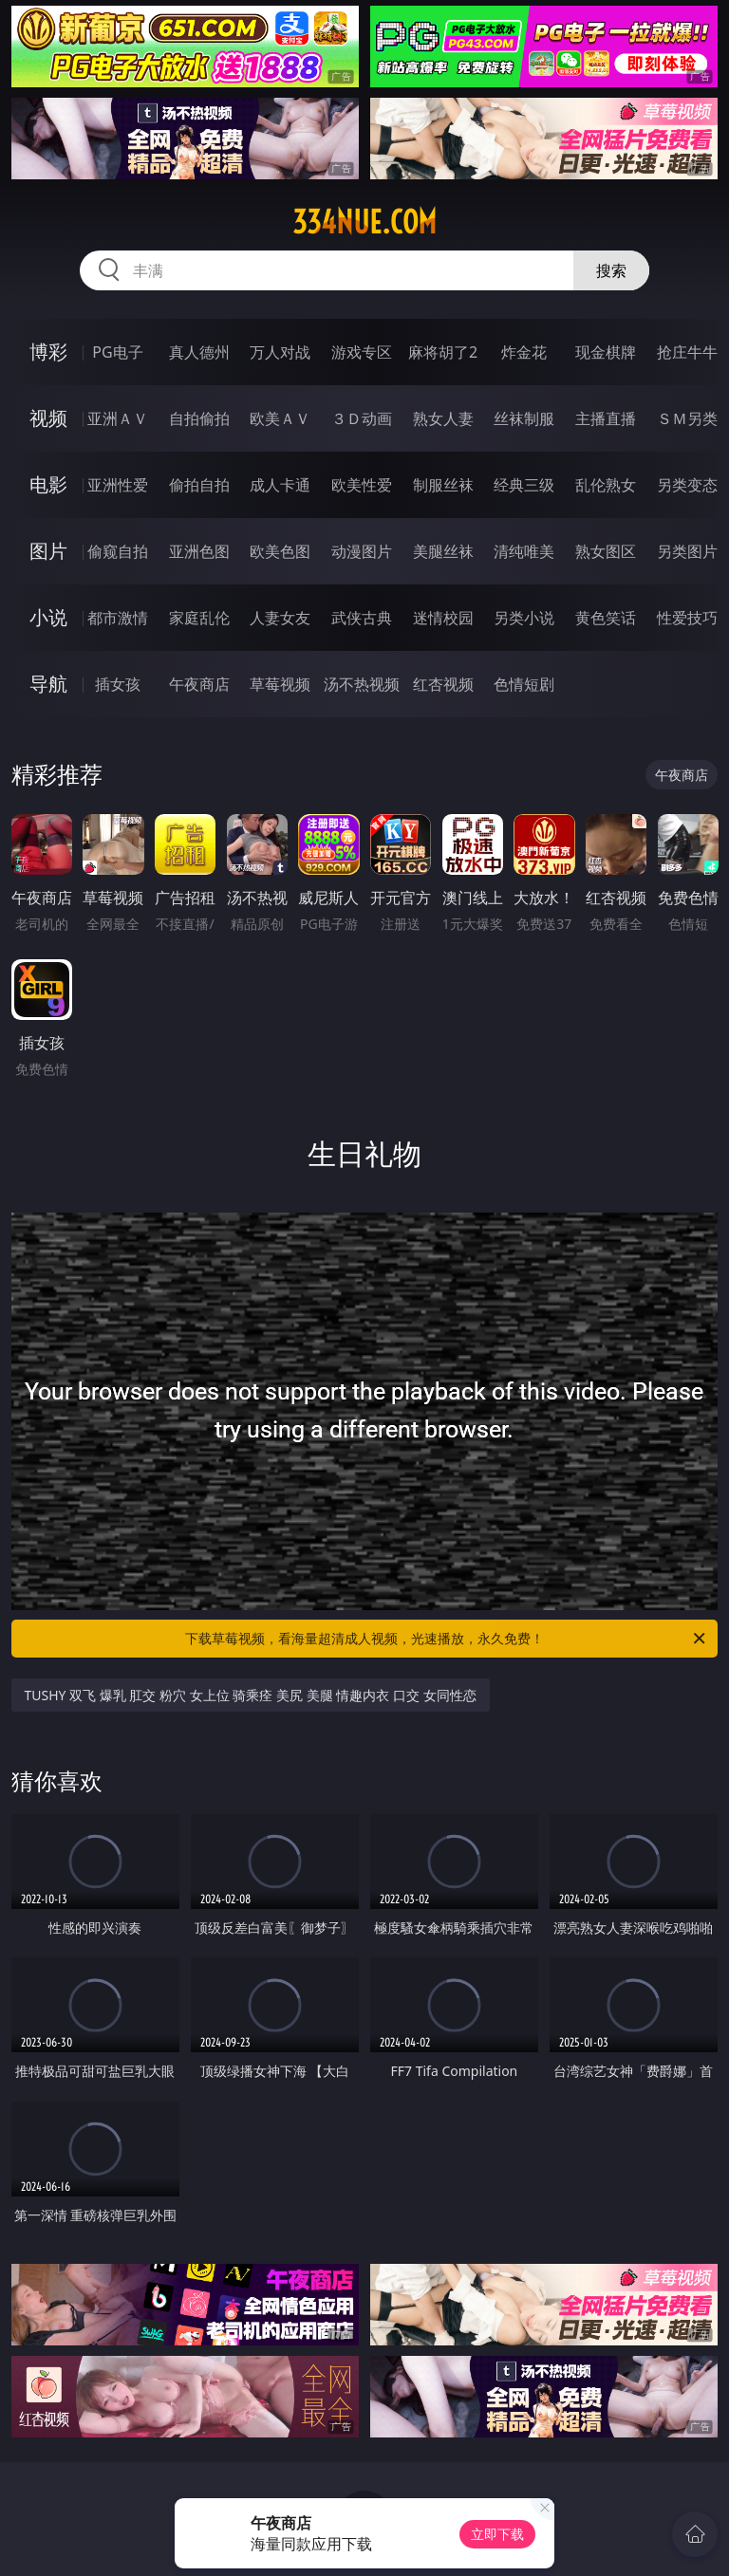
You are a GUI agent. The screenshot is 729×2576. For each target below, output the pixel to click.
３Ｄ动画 (361, 418)
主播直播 (605, 418)
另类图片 (687, 551)
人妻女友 (280, 617)
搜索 (611, 270)
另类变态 (687, 484)
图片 (48, 551)
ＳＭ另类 (687, 418)
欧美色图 (280, 551)
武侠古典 (361, 617)
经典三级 (524, 484)
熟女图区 (605, 551)
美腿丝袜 (443, 551)
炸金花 (524, 352)
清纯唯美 (524, 551)
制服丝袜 (443, 484)
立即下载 (497, 2534)
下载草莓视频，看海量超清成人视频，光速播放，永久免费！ (446, 1638)
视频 (48, 418)
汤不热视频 (362, 684)
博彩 (48, 351)
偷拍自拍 (199, 484)
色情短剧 (524, 684)
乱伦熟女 (605, 484)
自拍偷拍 (199, 418)
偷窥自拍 (117, 551)
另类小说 (524, 617)
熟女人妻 (443, 418)
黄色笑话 (605, 617)
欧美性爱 (361, 484)
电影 (48, 484)
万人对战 (280, 352)
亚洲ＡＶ (117, 418)
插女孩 (117, 684)
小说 (48, 617)
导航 (48, 683)
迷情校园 (443, 617)
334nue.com (364, 222)
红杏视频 (443, 684)
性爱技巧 (687, 617)
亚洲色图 (199, 551)
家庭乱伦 (199, 617)
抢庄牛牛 (687, 352)
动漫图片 (361, 551)
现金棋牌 (605, 352)
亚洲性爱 (117, 484)
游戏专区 (361, 352)
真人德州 (199, 352)
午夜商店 (199, 684)
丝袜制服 (524, 418)
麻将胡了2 (442, 352)
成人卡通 (280, 484)
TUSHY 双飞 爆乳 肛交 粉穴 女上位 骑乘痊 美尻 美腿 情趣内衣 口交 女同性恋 (251, 1695)
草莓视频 (280, 684)
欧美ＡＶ (280, 418)
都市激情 (117, 617)
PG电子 (117, 352)
